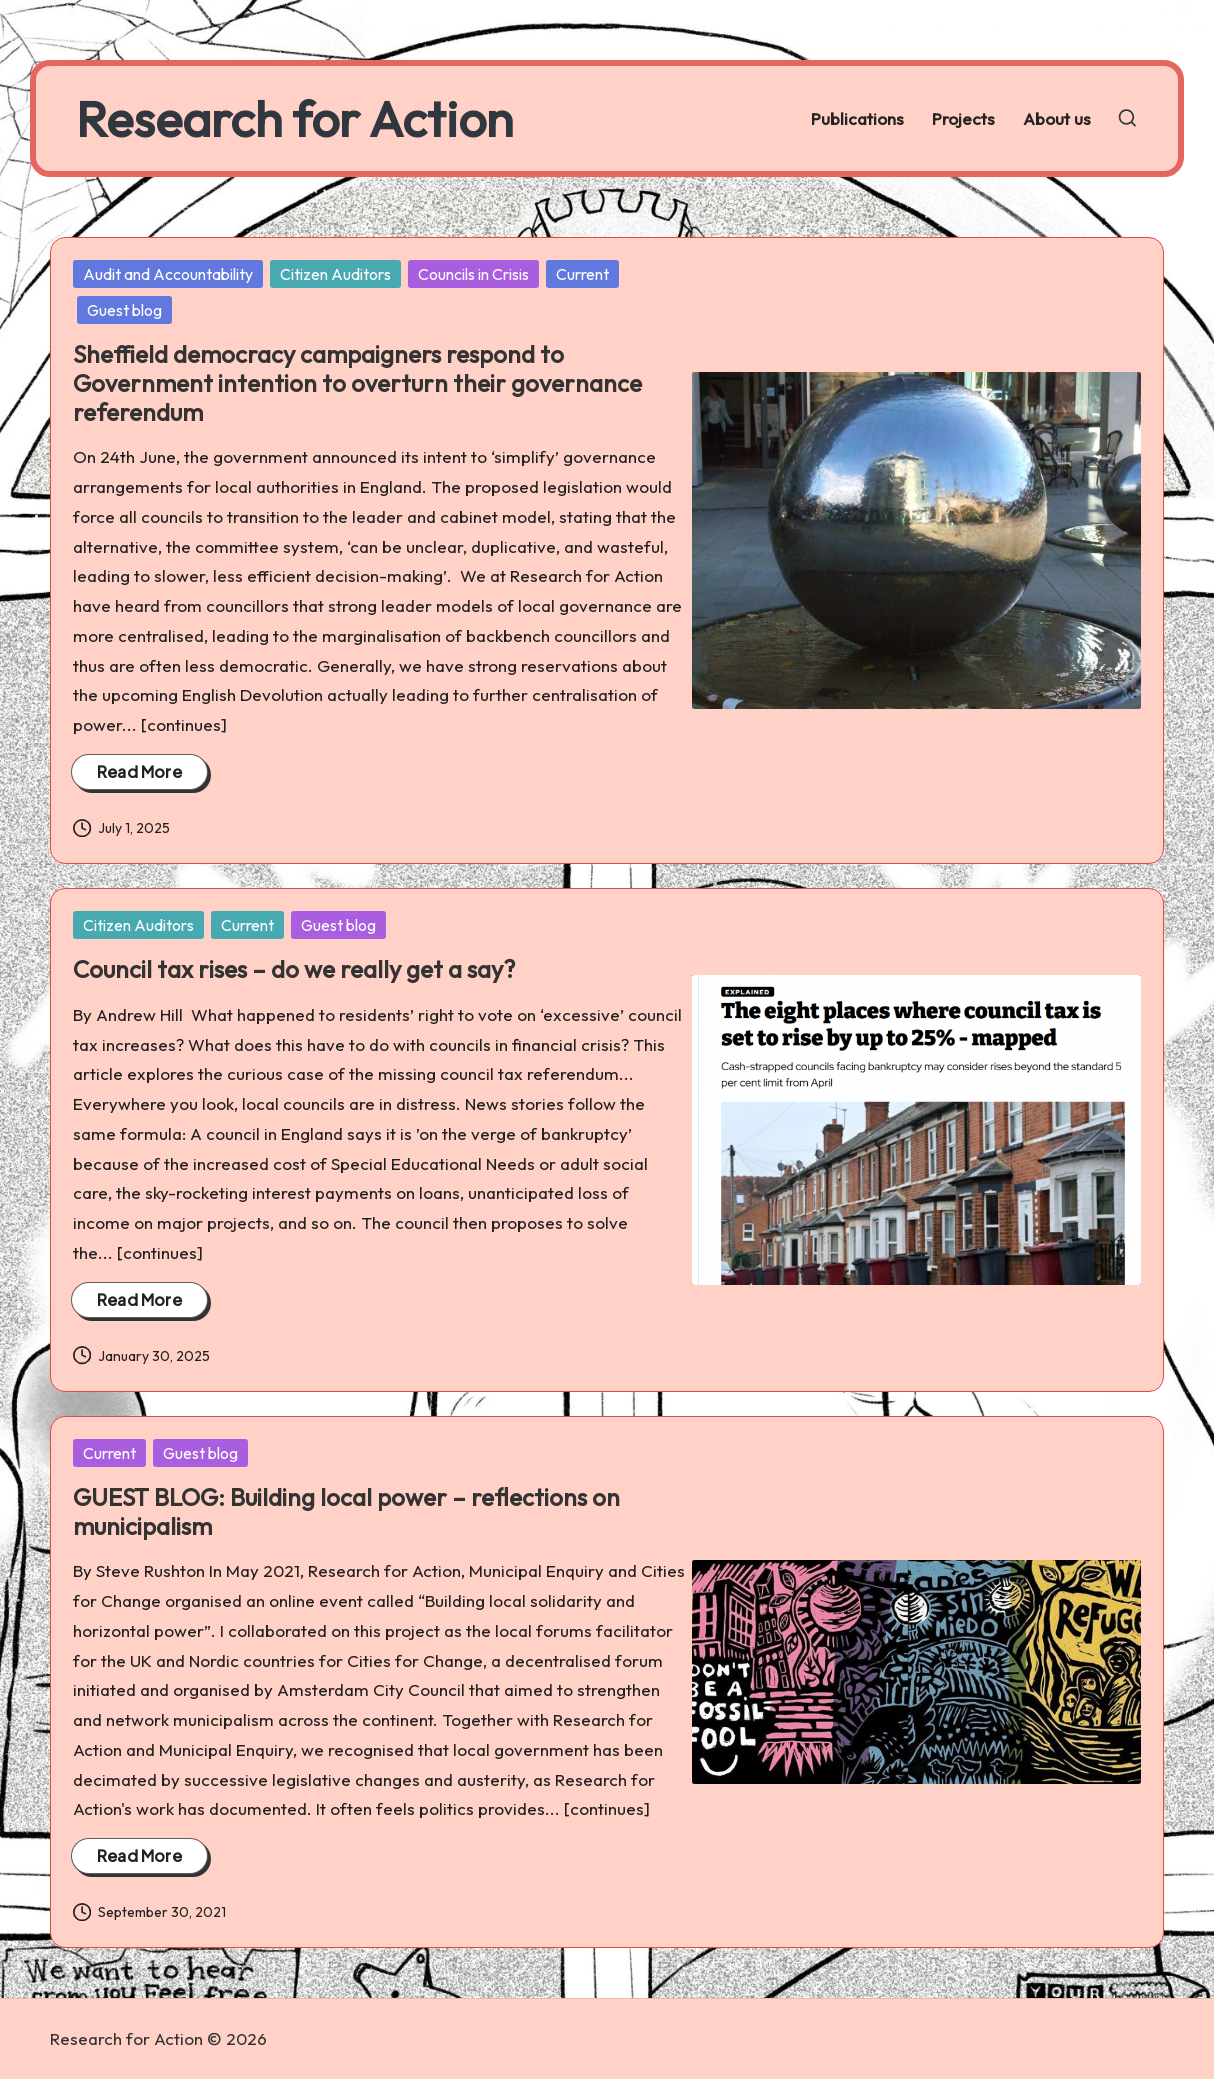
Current (582, 274)
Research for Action (294, 118)
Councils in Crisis (473, 274)
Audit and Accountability (168, 274)
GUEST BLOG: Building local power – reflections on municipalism (346, 1511)
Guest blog (124, 310)
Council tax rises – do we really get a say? (294, 969)
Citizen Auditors (335, 274)
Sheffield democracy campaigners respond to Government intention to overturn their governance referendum (357, 383)
